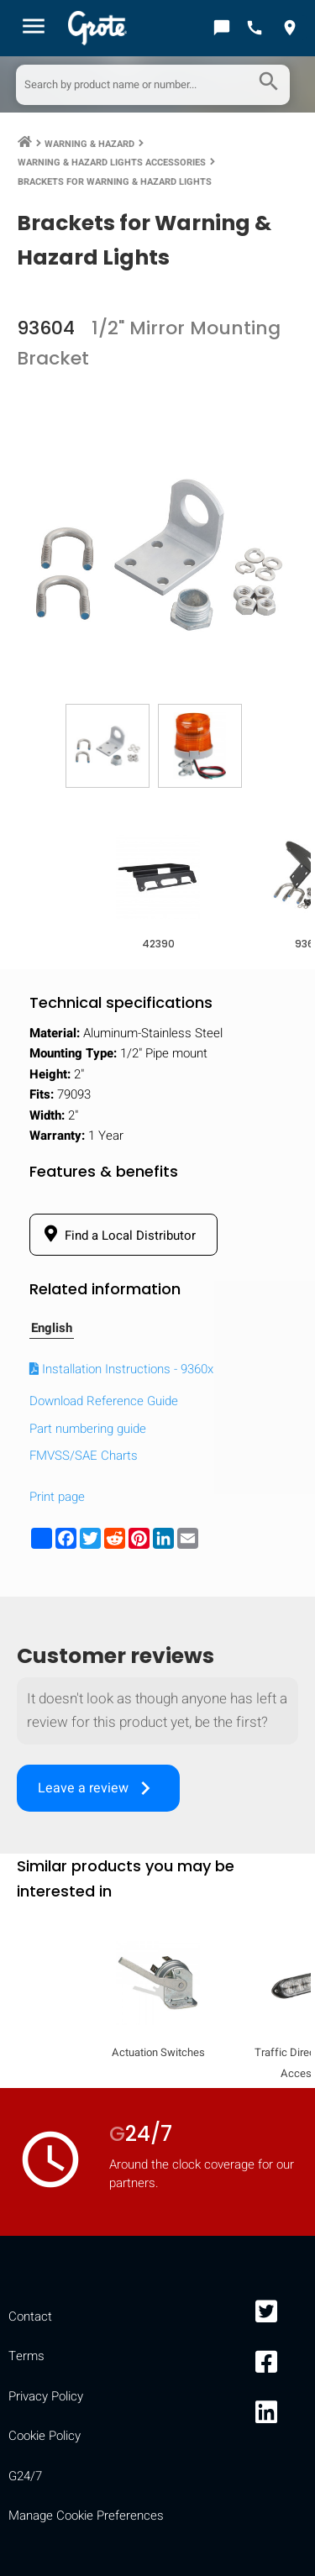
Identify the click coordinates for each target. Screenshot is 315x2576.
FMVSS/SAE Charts (83, 1455)
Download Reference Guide (103, 1401)
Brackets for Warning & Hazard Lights (115, 182)
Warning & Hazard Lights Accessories (112, 162)
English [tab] (51, 1328)
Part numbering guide (87, 1428)
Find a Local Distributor (117, 1234)
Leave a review (98, 1788)
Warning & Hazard (89, 144)
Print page (57, 1496)
